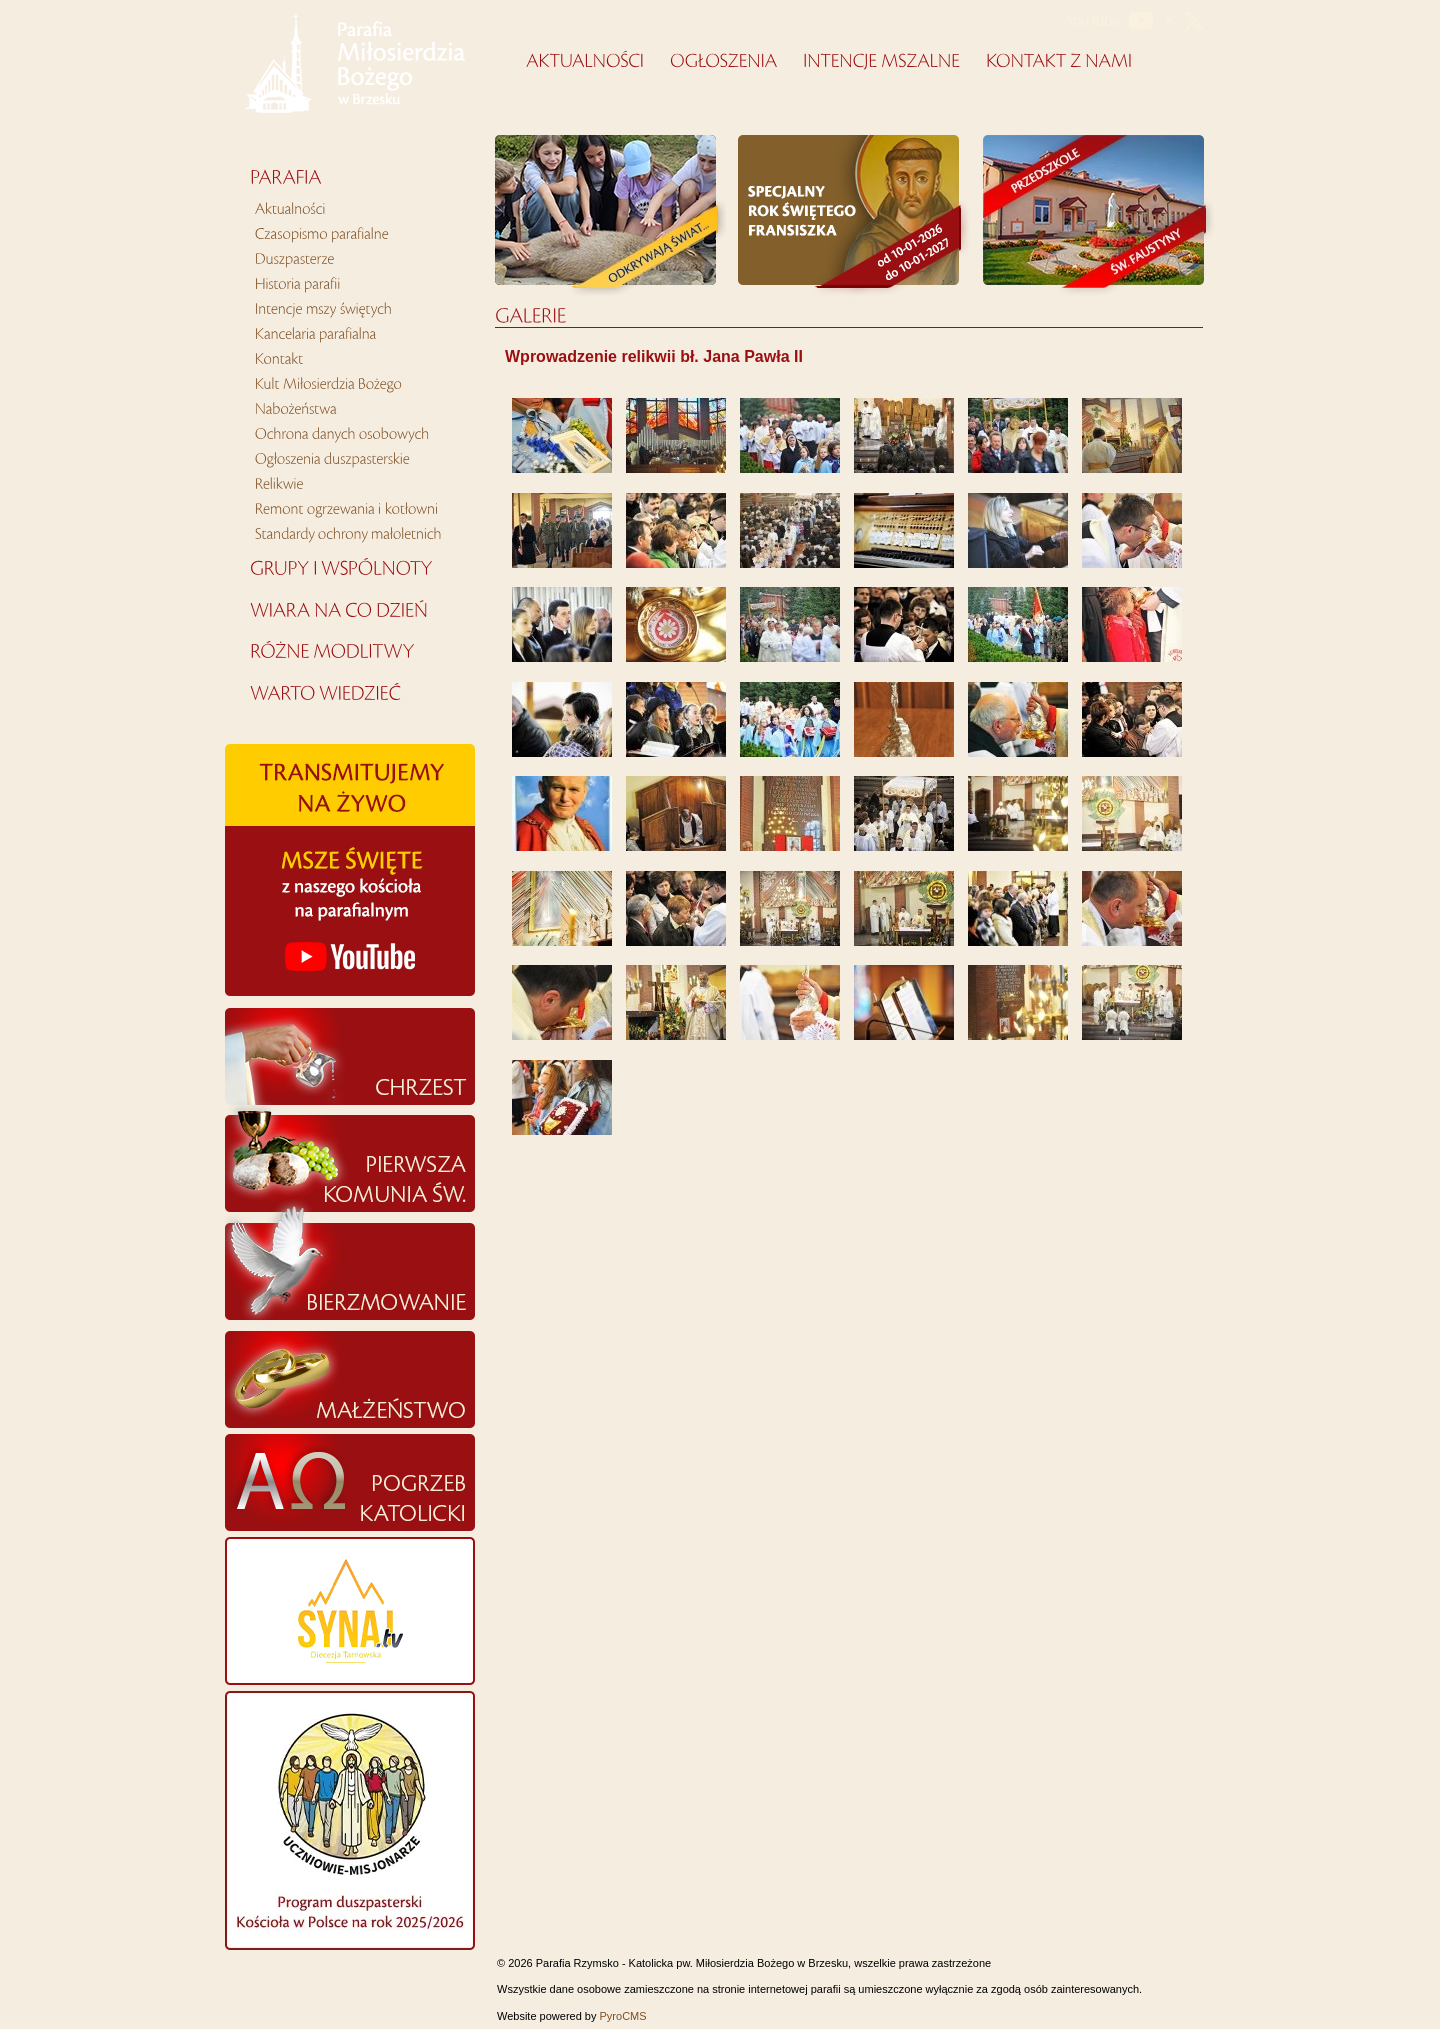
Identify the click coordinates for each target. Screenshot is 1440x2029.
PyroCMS (623, 2016)
